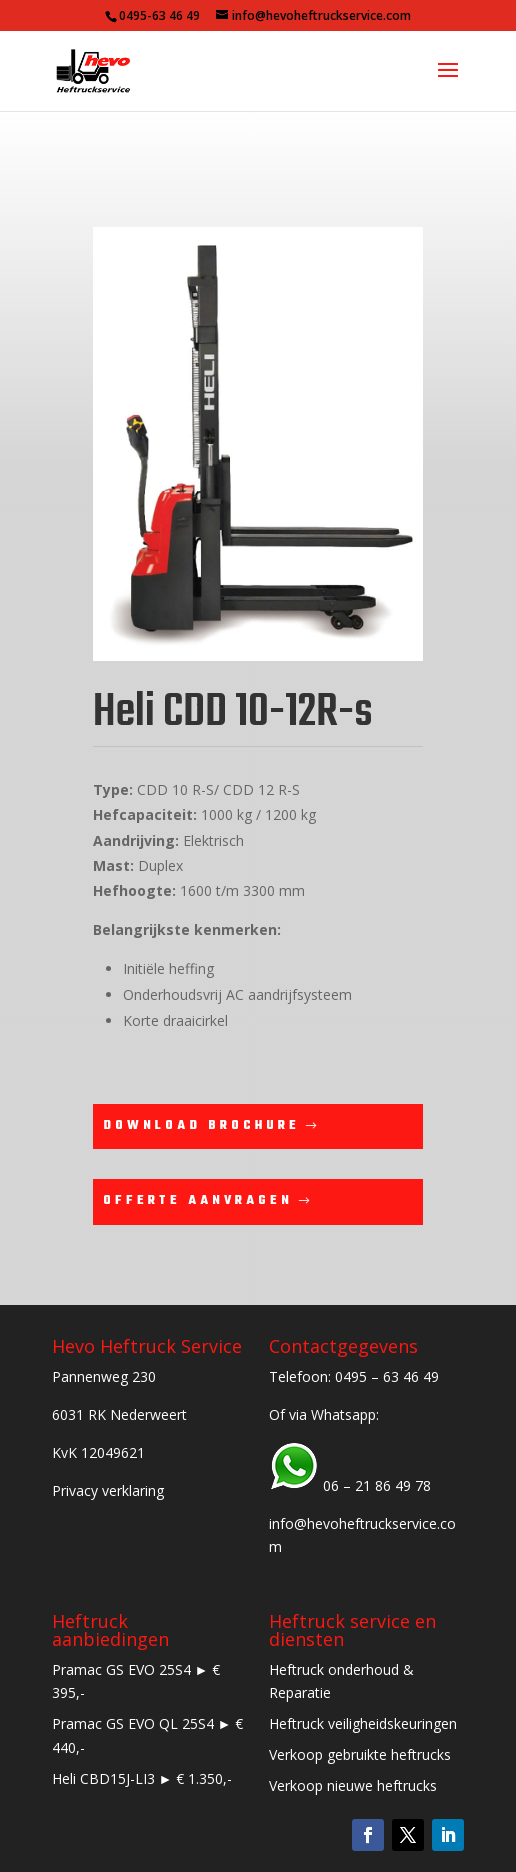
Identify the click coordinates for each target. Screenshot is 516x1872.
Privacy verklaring (108, 1490)
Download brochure (201, 1126)
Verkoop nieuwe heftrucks (353, 1785)
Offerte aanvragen (198, 1201)
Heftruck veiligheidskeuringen (363, 1723)
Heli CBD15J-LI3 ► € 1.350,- (142, 1778)
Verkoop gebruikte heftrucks (360, 1754)
